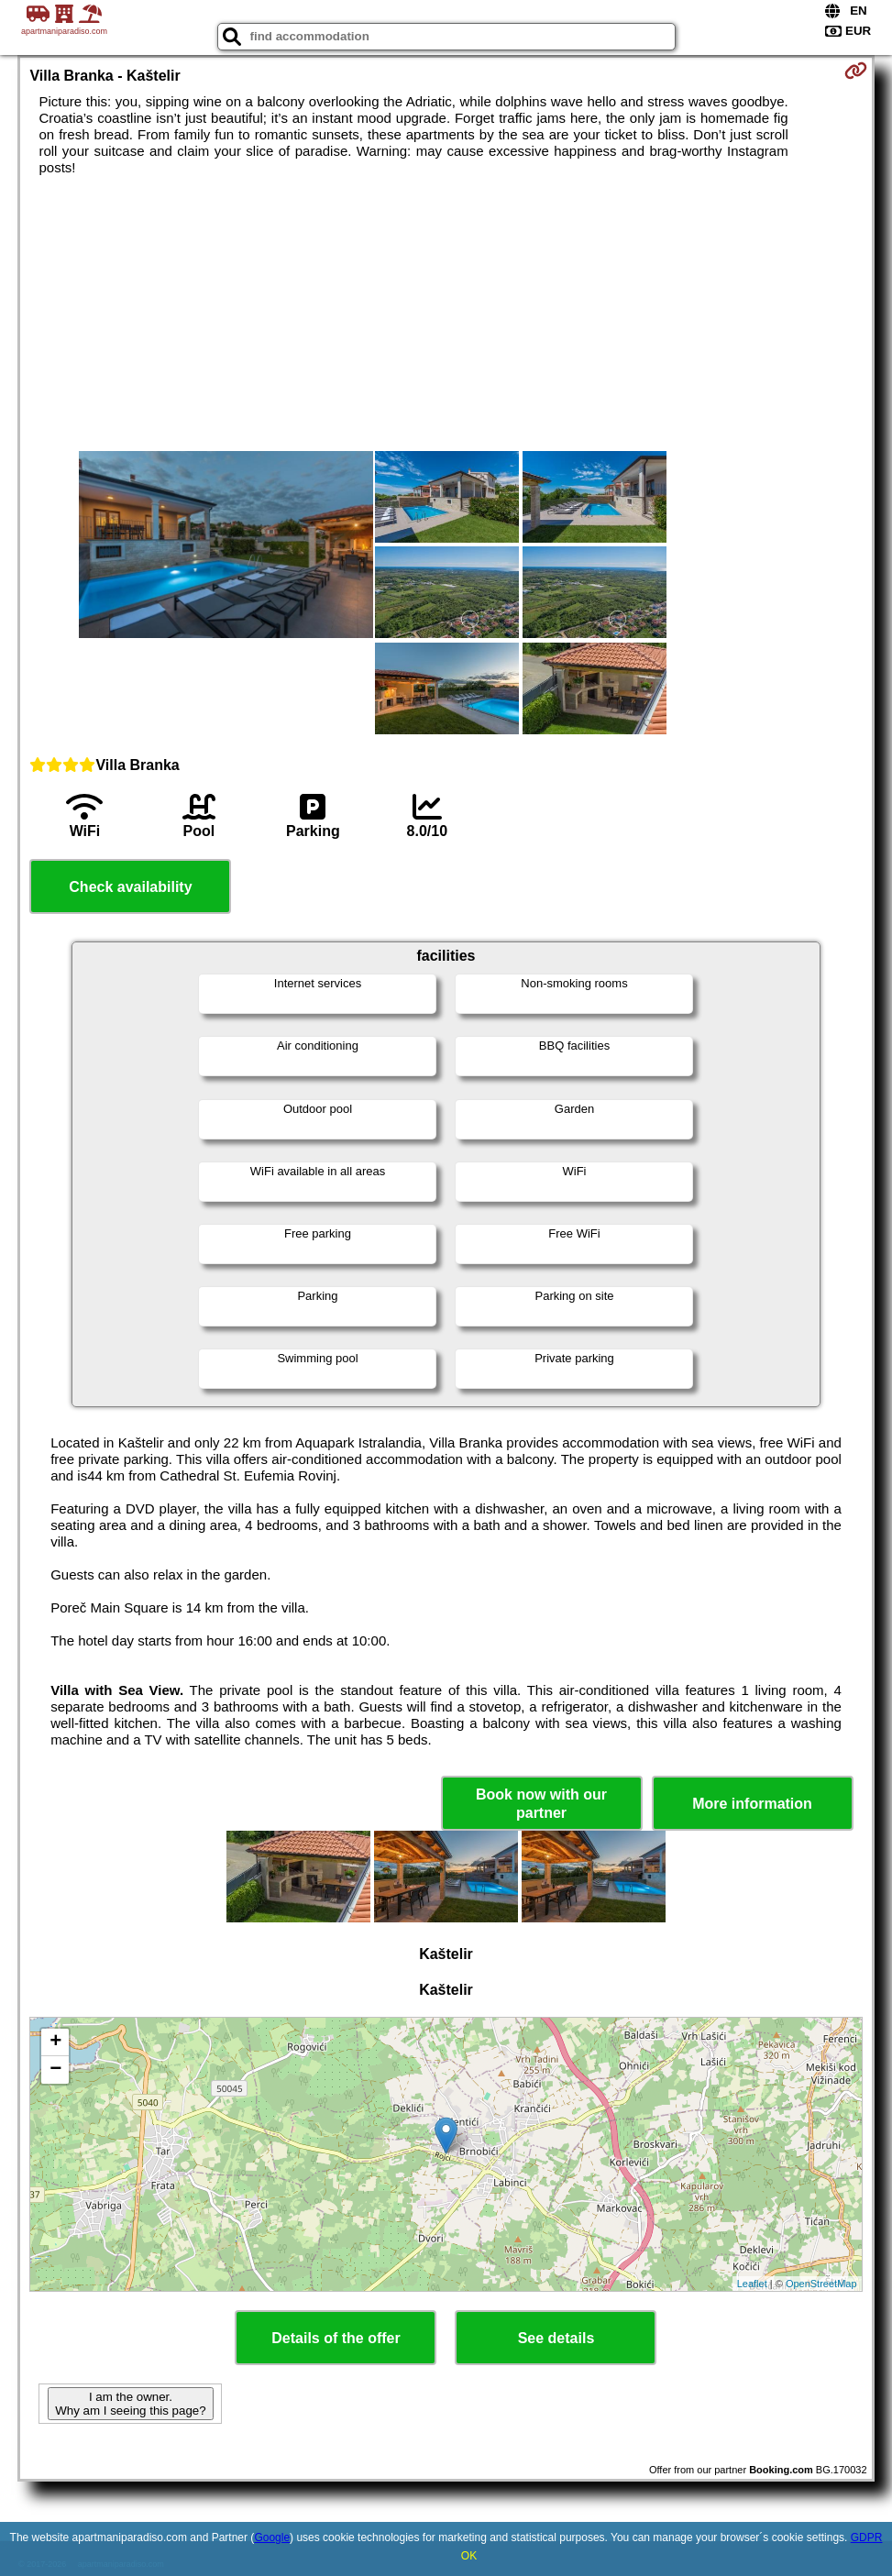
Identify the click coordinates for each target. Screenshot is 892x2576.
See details (556, 2338)
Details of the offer (335, 2338)
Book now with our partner (541, 1803)
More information (752, 1803)
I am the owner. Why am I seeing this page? (130, 2403)
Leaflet (752, 2283)
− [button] (55, 2070)
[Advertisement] (445, 313)
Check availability (130, 887)
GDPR (867, 2537)
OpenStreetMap (821, 2283)
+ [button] (55, 2042)
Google (272, 2537)
